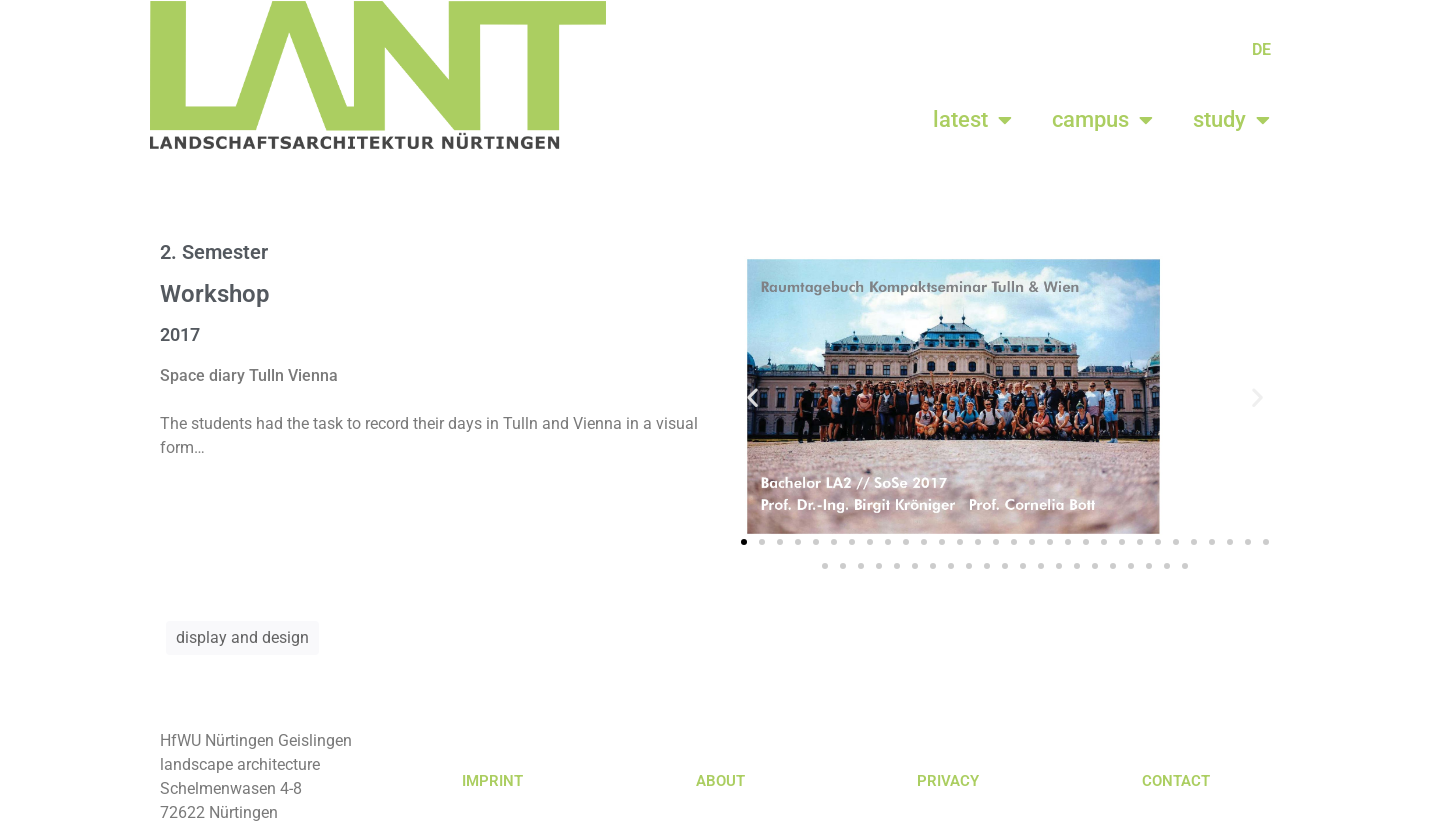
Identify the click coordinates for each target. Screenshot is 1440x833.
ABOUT (720, 781)
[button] (752, 396)
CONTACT (1176, 781)
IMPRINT (492, 781)
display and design (242, 637)
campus (1102, 120)
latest (972, 120)
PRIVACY (948, 781)
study (1231, 120)
